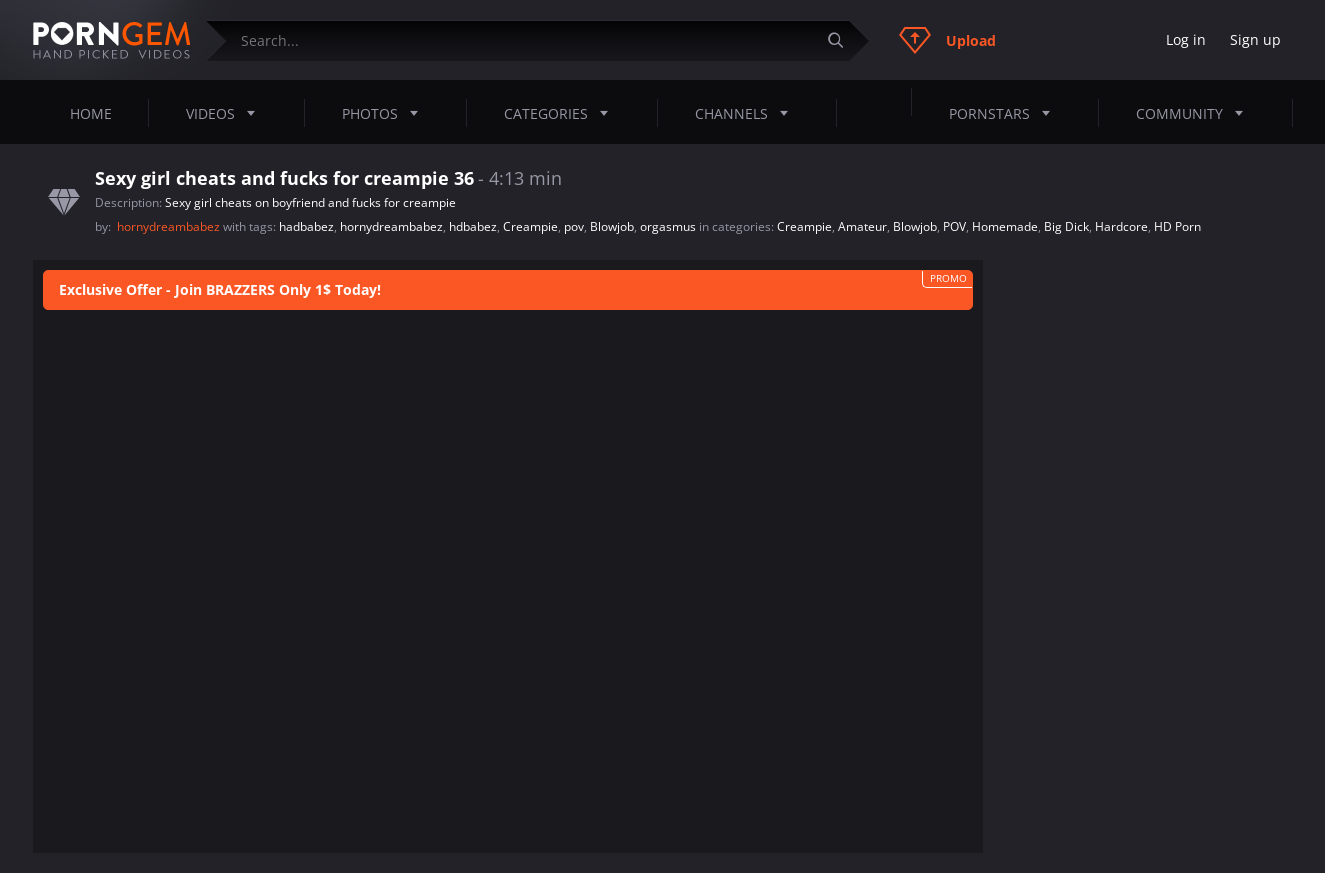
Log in (1186, 39)
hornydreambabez (170, 226)
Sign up (1255, 39)
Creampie (530, 226)
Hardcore (1121, 226)
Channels (747, 113)
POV (954, 226)
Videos (226, 113)
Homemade (1005, 226)
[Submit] (844, 40)
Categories (562, 113)
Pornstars (1005, 113)
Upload (947, 40)
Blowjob (612, 226)
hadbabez (306, 226)
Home (91, 113)
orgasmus (668, 226)
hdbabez (473, 226)
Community (1195, 113)
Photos (386, 113)
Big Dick (1066, 226)
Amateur (862, 226)
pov (574, 226)
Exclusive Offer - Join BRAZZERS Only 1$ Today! (220, 290)
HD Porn (1177, 226)
